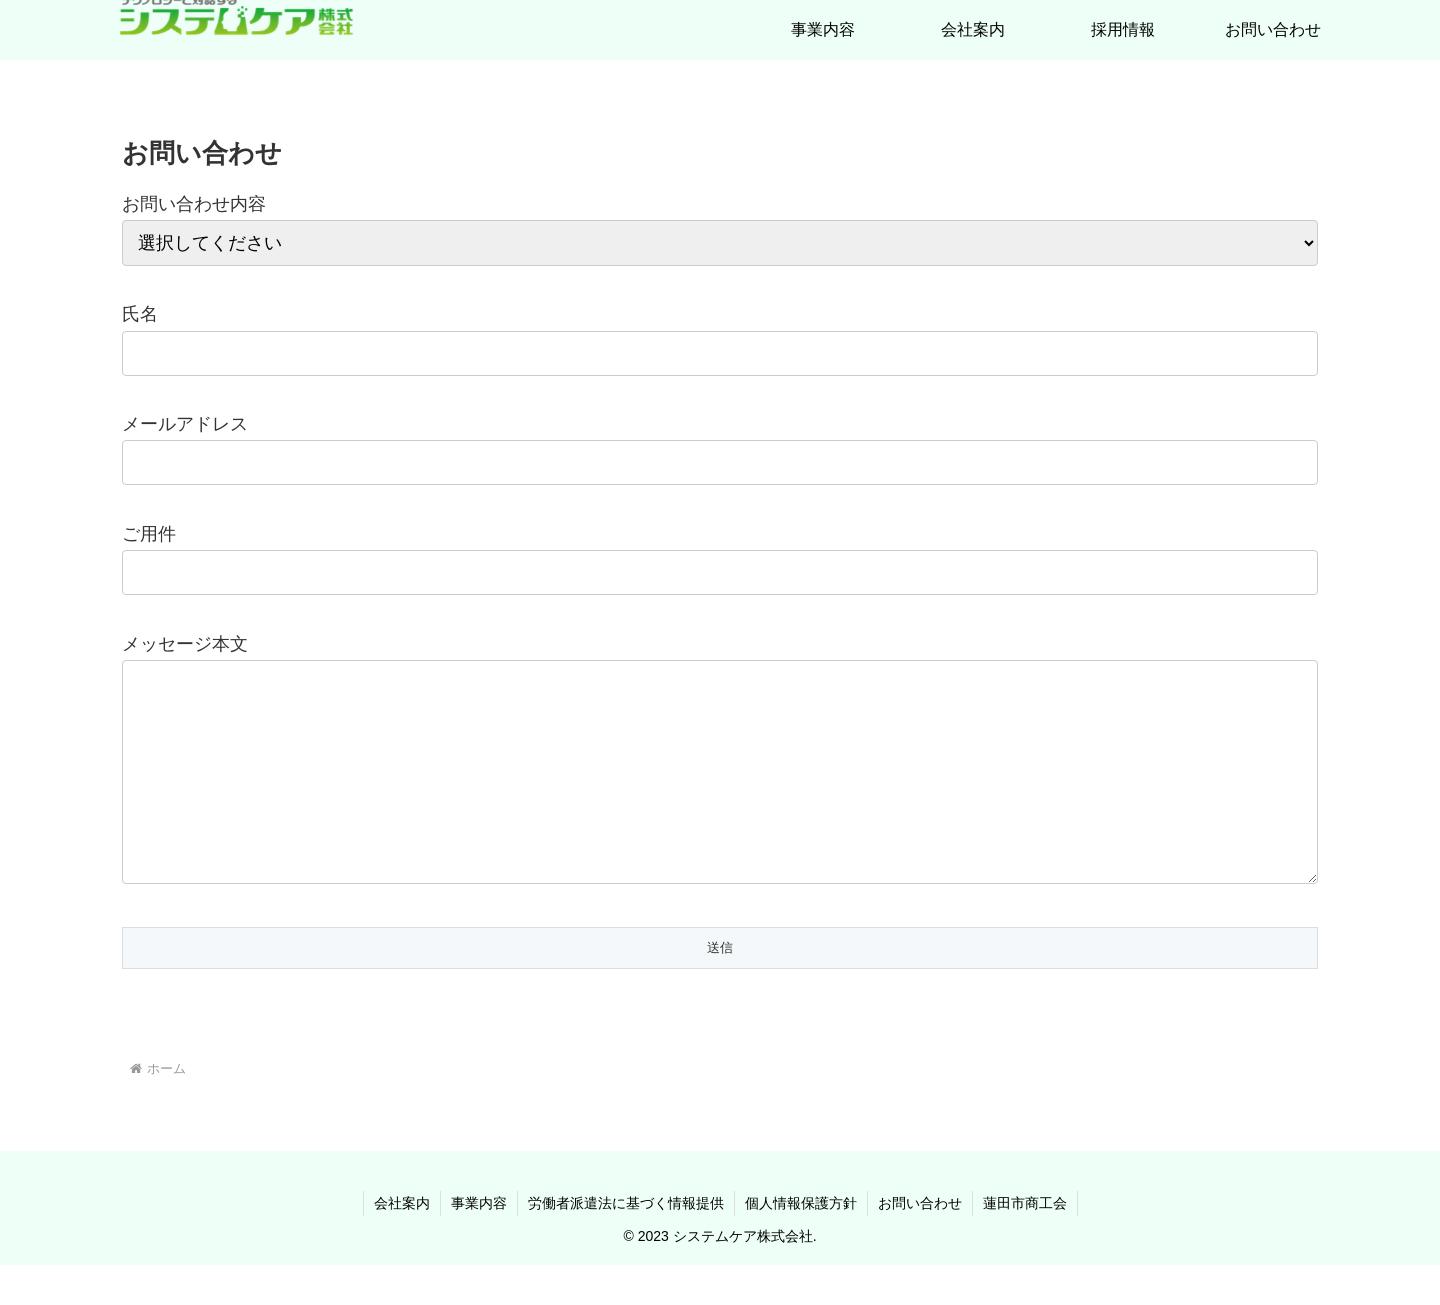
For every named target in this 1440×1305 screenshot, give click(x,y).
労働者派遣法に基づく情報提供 (626, 1243)
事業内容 (479, 1243)
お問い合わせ (920, 1243)
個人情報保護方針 (801, 1243)
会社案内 (402, 1243)
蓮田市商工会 (1025, 1243)
